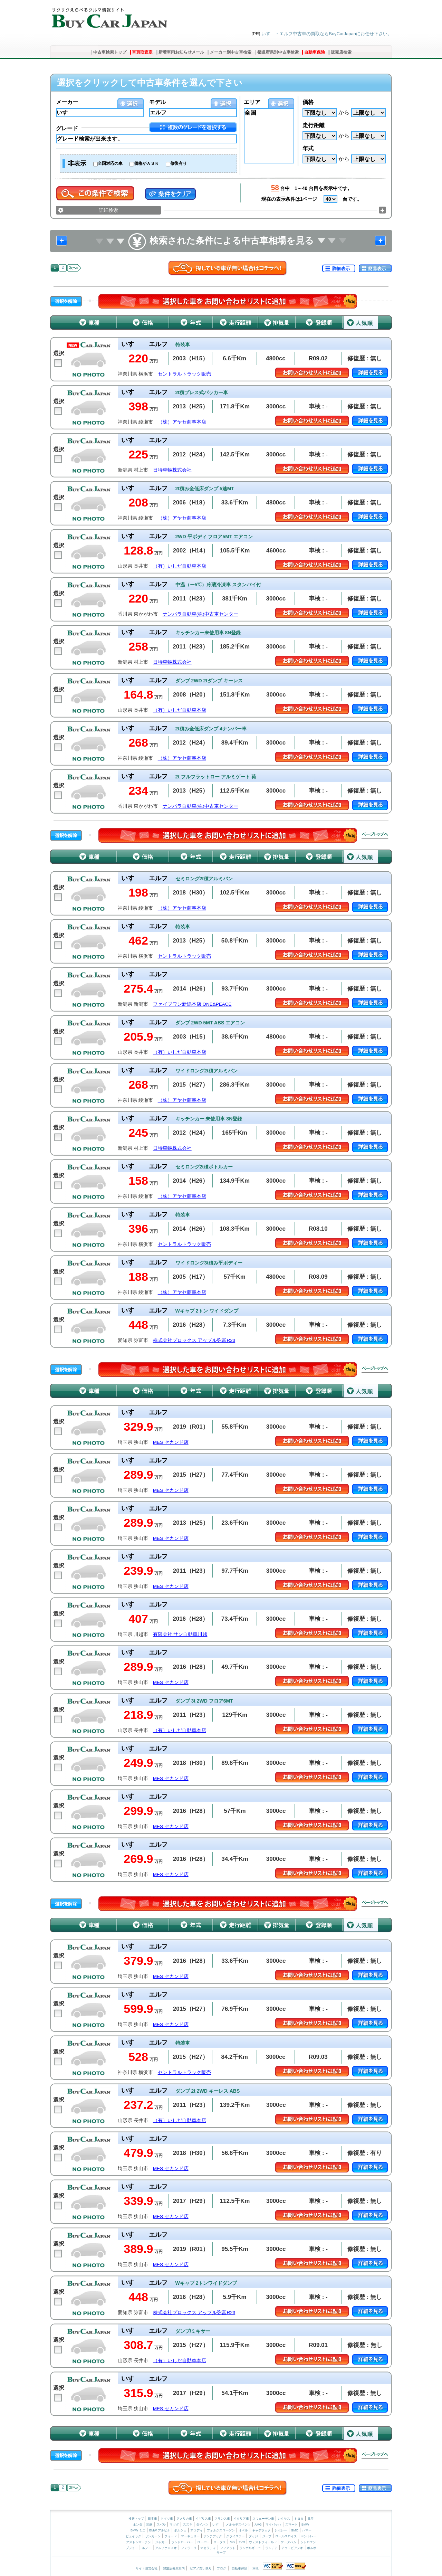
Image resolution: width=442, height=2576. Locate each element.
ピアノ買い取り (201, 2568)
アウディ (196, 2530)
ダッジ (253, 2536)
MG (232, 2542)
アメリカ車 (184, 2518)
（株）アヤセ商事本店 (182, 422)
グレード (67, 128)
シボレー (281, 2530)
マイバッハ (273, 2524)
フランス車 (222, 2518)
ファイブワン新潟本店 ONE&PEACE (192, 1004)
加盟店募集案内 (174, 2568)
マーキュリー (190, 2536)
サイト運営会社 (146, 2568)
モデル (157, 102)
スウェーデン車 (263, 2518)
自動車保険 (314, 52)
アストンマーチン (138, 2542)
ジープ (266, 2536)
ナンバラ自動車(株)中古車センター (200, 614)
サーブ (221, 2552)
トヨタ (299, 2518)
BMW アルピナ (159, 2530)
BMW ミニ (138, 2530)
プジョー (132, 2548)
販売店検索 (341, 52)
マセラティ (208, 2548)
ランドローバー (182, 2542)
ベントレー (308, 2536)
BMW (305, 2524)
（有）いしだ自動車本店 (179, 566)
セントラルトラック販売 (184, 374)
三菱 (149, 2524)
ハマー (306, 2530)
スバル (161, 2524)
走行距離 (313, 125)
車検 (255, 2568)
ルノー (146, 2548)
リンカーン (153, 2536)
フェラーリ (188, 2548)
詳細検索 (108, 210)
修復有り (178, 163)
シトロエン (308, 2542)
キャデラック (261, 2530)
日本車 (153, 2518)
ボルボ (311, 2548)
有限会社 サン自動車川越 (180, 1634)
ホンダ (137, 2524)
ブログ (221, 2568)
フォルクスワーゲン (221, 2530)
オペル (243, 2530)
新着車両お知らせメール (181, 52)
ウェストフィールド (263, 2542)
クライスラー (235, 2536)
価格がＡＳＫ (146, 163)
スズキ (187, 2524)
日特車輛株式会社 (172, 470)
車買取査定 (142, 52)
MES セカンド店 (171, 1442)
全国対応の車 (110, 163)
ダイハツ (202, 2524)
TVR (242, 2542)
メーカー (67, 102)
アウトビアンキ (292, 2548)
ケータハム (288, 2542)
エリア (252, 102)
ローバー (203, 2542)
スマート (291, 2524)
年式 (308, 148)
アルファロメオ (166, 2548)
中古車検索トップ (109, 52)
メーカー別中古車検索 (230, 52)
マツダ (174, 2524)
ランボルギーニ (250, 2548)
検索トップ (136, 2518)
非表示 (77, 163)
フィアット (228, 2548)
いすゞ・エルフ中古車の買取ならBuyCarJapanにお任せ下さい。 (326, 33)
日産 (310, 2518)
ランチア (271, 2548)
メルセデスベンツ (238, 2524)
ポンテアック (212, 2536)
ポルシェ (180, 2530)
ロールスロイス (286, 2536)
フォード (170, 2536)
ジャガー (161, 2542)
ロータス (219, 2542)
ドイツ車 (167, 2518)
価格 (308, 102)
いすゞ (217, 2524)
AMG (258, 2524)
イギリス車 (203, 2518)
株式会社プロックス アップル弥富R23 (194, 1340)
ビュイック (133, 2536)
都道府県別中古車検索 (278, 52)
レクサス (284, 2518)
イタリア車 (241, 2518)
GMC (294, 2530)
